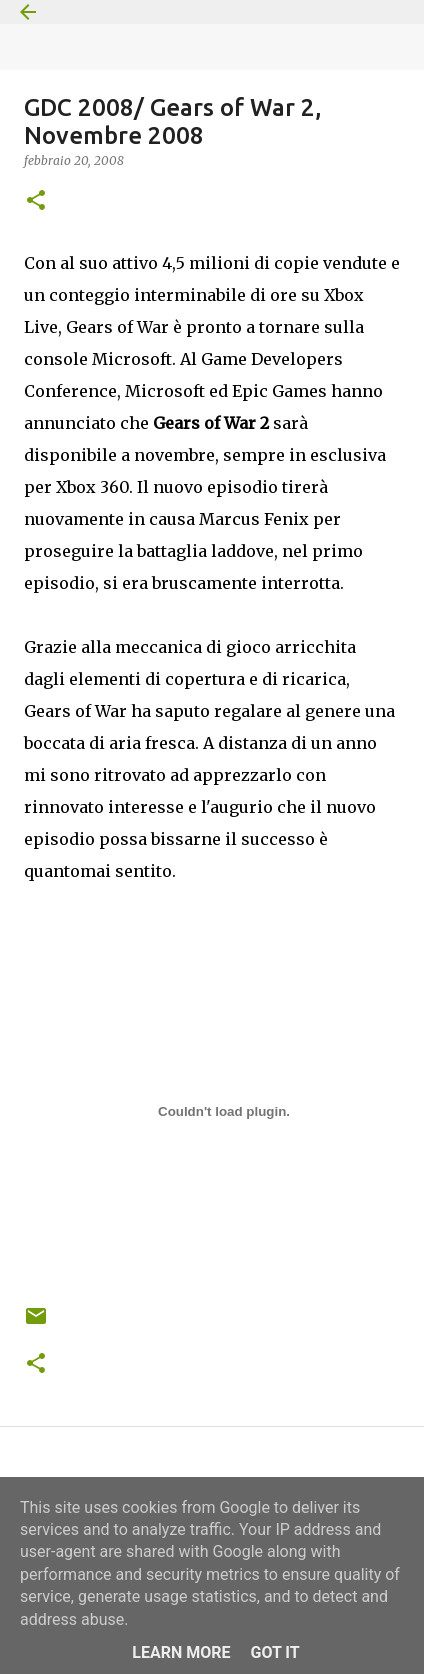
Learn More (181, 1652)
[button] (36, 201)
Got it (274, 1652)
